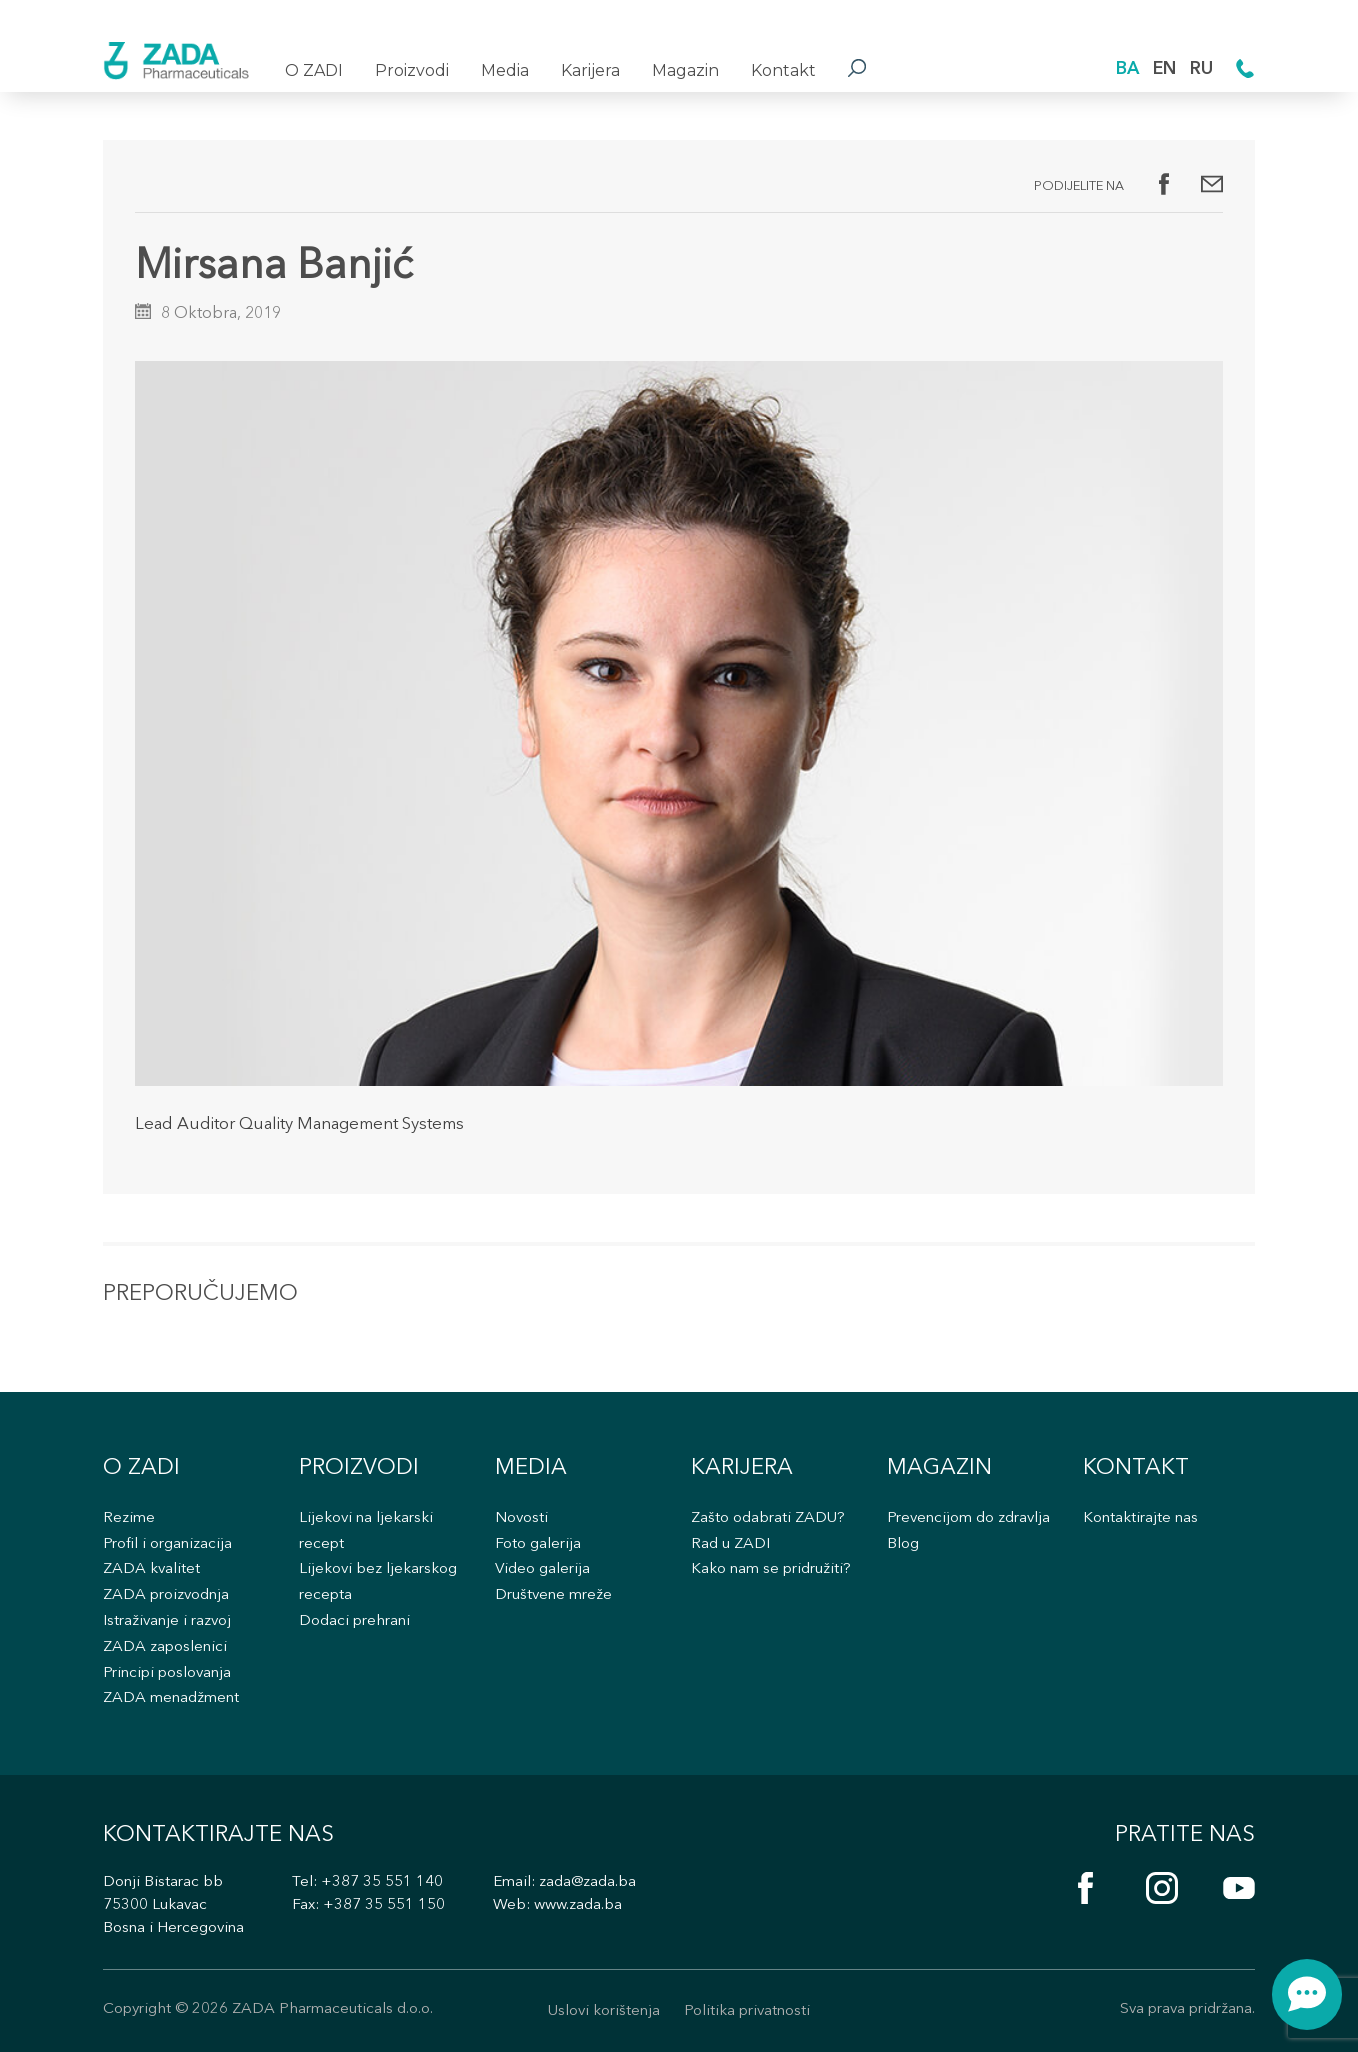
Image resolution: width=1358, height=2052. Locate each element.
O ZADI (314, 70)
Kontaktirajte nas (1140, 1518)
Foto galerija (538, 1544)
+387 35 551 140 (382, 1882)
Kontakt (783, 70)
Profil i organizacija (167, 1544)
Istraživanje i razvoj (167, 1621)
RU (1201, 69)
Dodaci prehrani (354, 1621)
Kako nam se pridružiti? (771, 1569)
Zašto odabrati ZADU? (768, 1518)
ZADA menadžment (171, 1698)
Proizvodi (412, 70)
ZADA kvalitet (151, 1569)
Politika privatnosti (747, 2011)
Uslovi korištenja (604, 2011)
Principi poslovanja (167, 1673)
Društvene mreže (553, 1595)
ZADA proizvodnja (166, 1595)
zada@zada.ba (587, 1882)
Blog (903, 1544)
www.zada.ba (578, 1905)
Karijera (590, 70)
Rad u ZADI (730, 1544)
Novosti (521, 1518)
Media (505, 70)
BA (1127, 69)
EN (1164, 69)
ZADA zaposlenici (165, 1647)
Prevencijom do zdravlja (968, 1518)
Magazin (685, 70)
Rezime (129, 1518)
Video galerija (542, 1569)
